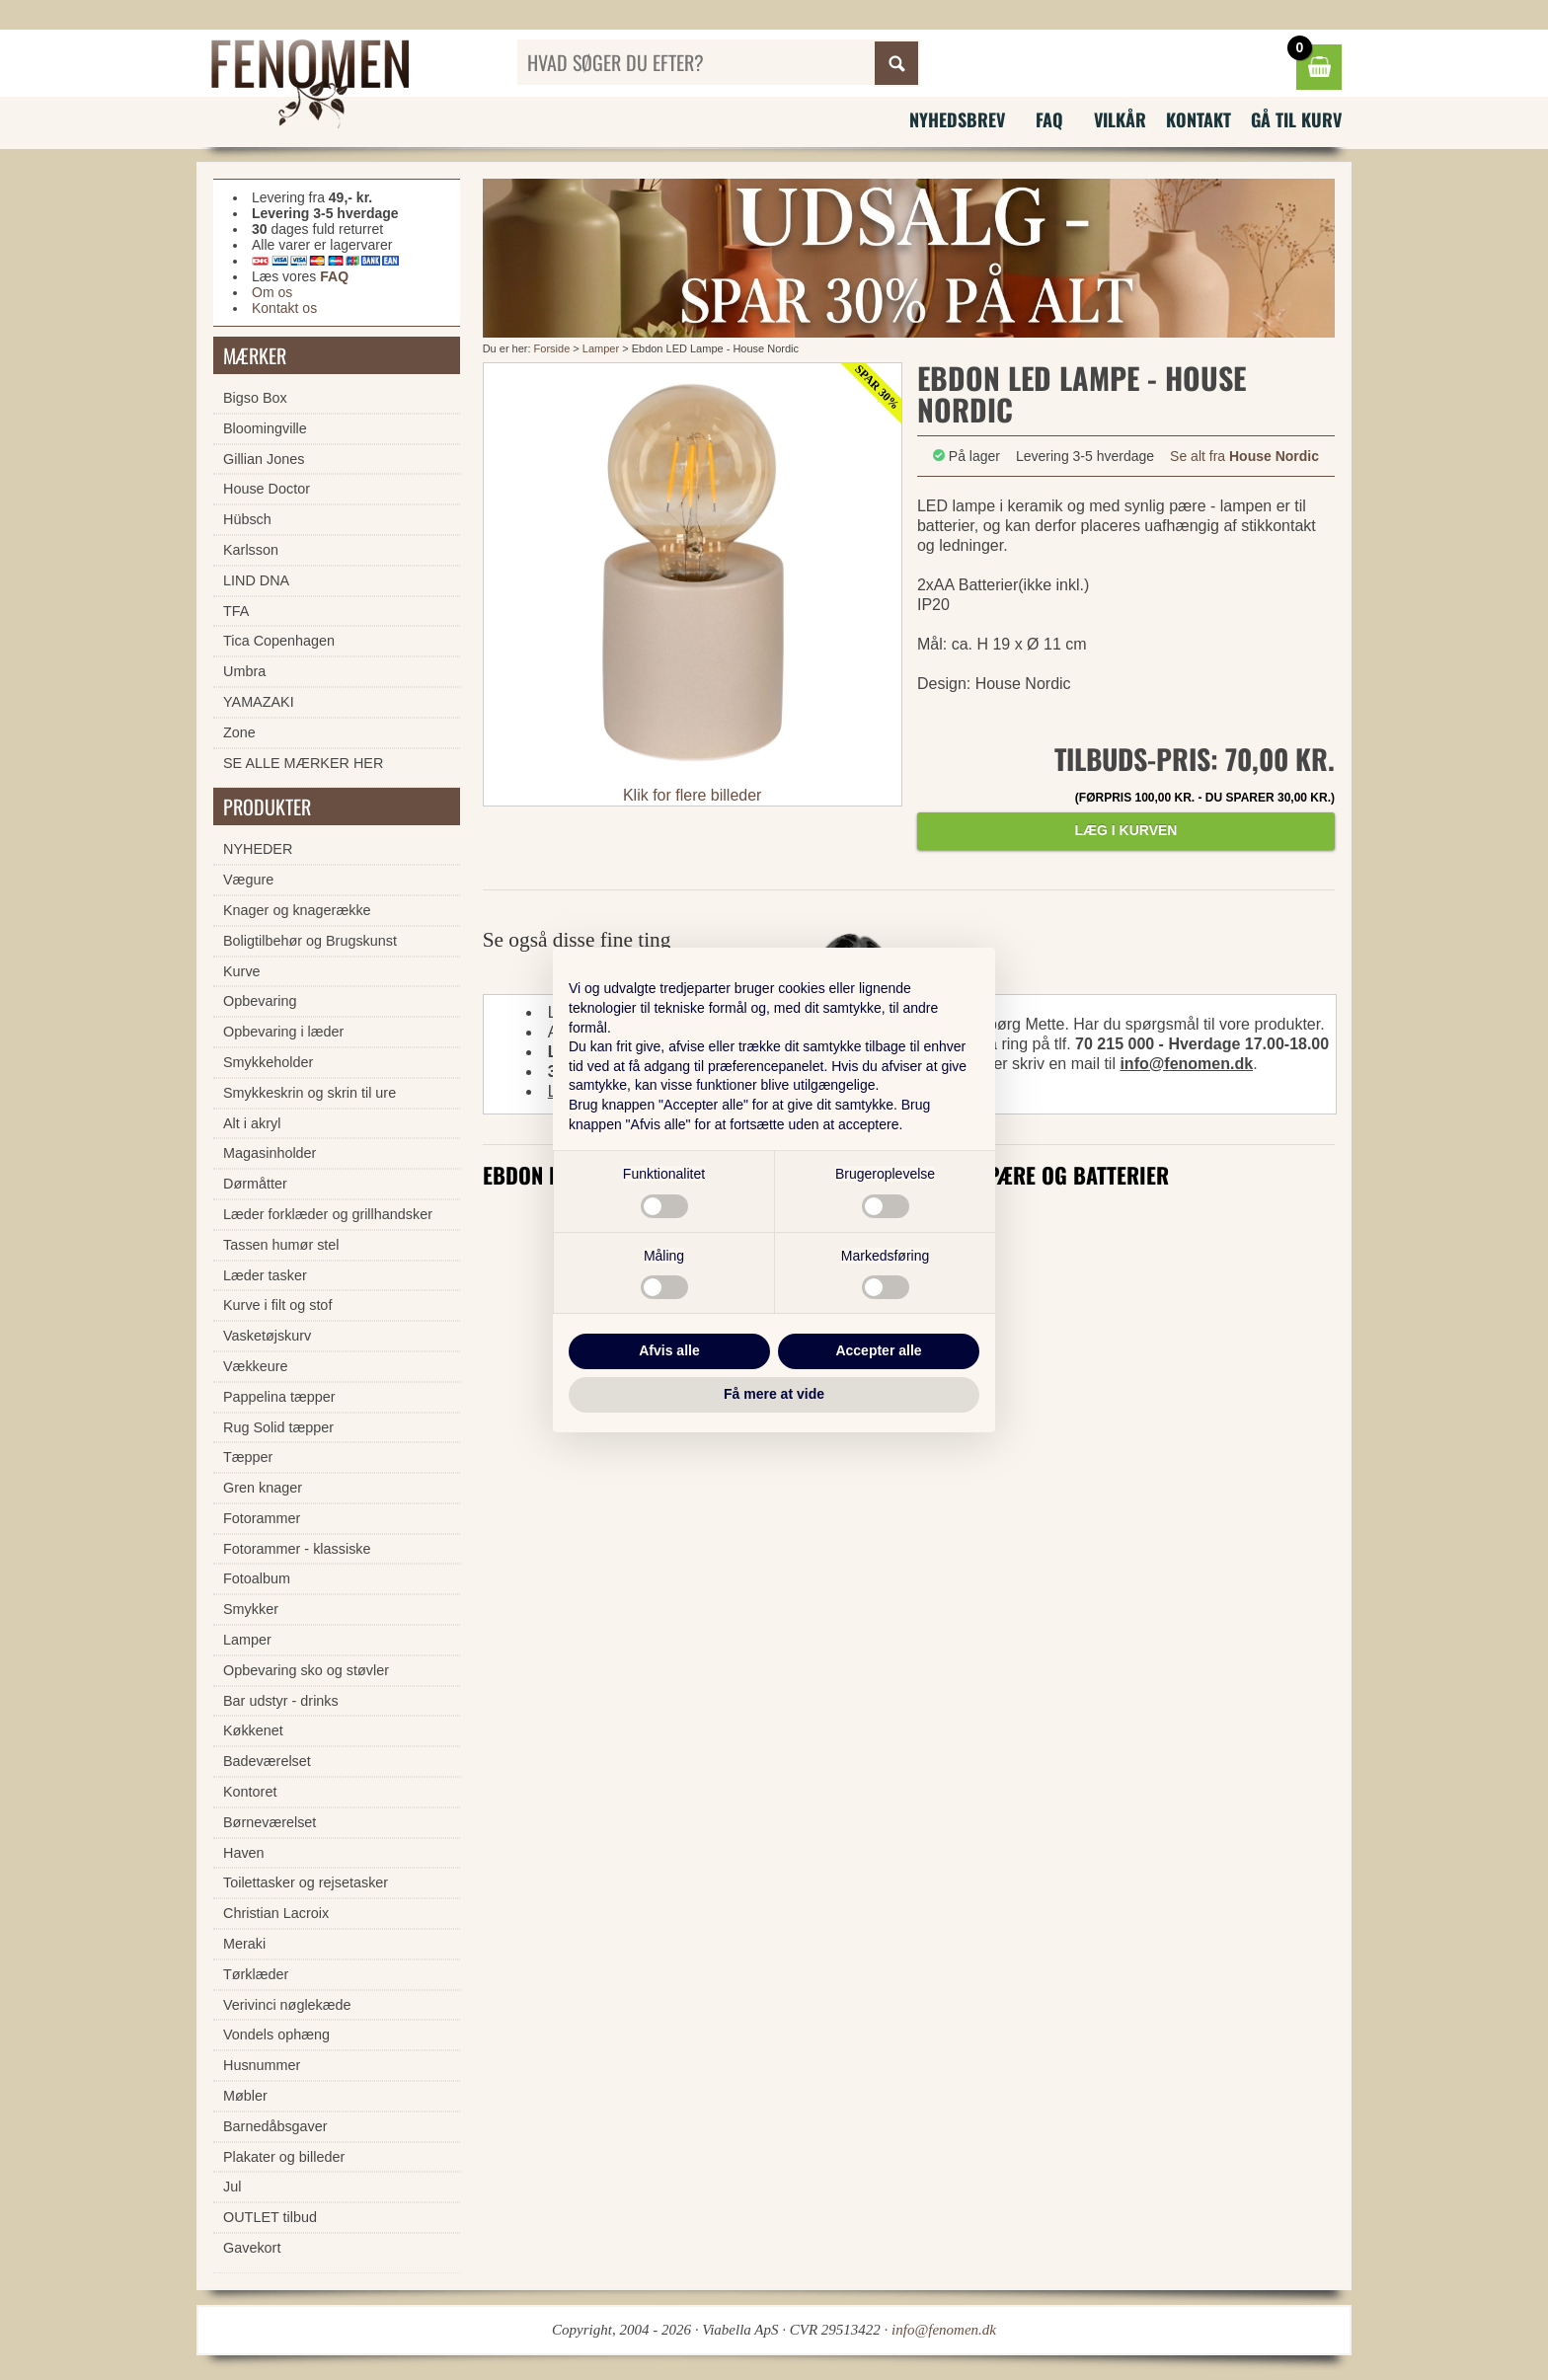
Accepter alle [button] (878, 1350)
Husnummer (261, 2065)
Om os (272, 292)
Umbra (244, 671)
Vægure (248, 879)
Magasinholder (269, 1153)
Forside (552, 348)
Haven (244, 1853)
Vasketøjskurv (267, 1336)
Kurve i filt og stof (277, 1305)
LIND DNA (256, 580)
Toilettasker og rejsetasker (305, 1882)
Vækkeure (255, 1366)
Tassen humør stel (281, 1245)
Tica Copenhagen (279, 641)
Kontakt (1198, 119)
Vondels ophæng (276, 2034)
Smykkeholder (268, 1062)
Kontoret (249, 1792)
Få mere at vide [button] (774, 1394)
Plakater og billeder (284, 2157)
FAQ (1049, 119)
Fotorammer (261, 1518)
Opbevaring (259, 1001)
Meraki (244, 1944)
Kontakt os (284, 308)
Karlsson (250, 550)
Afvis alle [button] (669, 1350)
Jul (232, 2186)
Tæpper (247, 1457)
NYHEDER (257, 849)
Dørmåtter (255, 1183)
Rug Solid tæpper (278, 1427)
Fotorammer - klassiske (297, 1549)
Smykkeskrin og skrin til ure (309, 1093)
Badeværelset (267, 1761)
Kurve (242, 971)
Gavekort (251, 2248)
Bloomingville (265, 428)
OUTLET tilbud (270, 2217)
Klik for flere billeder (692, 795)
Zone (239, 732)
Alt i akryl (251, 1123)
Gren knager (262, 1488)
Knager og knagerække (297, 910)
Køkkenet (253, 1730)
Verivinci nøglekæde (287, 2005)
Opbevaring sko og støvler (306, 1670)
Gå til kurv (1296, 119)
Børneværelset (269, 1822)
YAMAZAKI (258, 702)
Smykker (250, 1609)
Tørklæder (255, 1974)
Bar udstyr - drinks (281, 1701)
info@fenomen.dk (1186, 1063)
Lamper (600, 348)
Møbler (245, 2096)
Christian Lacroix (276, 1913)
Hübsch (247, 519)
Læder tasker (265, 1275)
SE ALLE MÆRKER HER (303, 763)
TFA (236, 611)
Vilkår (1120, 119)
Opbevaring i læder (283, 1031)
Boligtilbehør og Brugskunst (310, 941)
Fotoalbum (256, 1578)
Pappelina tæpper (279, 1397)
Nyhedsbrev (957, 119)
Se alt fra (1244, 456)
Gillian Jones (263, 459)
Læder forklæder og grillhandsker (327, 1214)
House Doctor (266, 489)
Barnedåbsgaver (275, 2126)
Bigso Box (255, 398)
